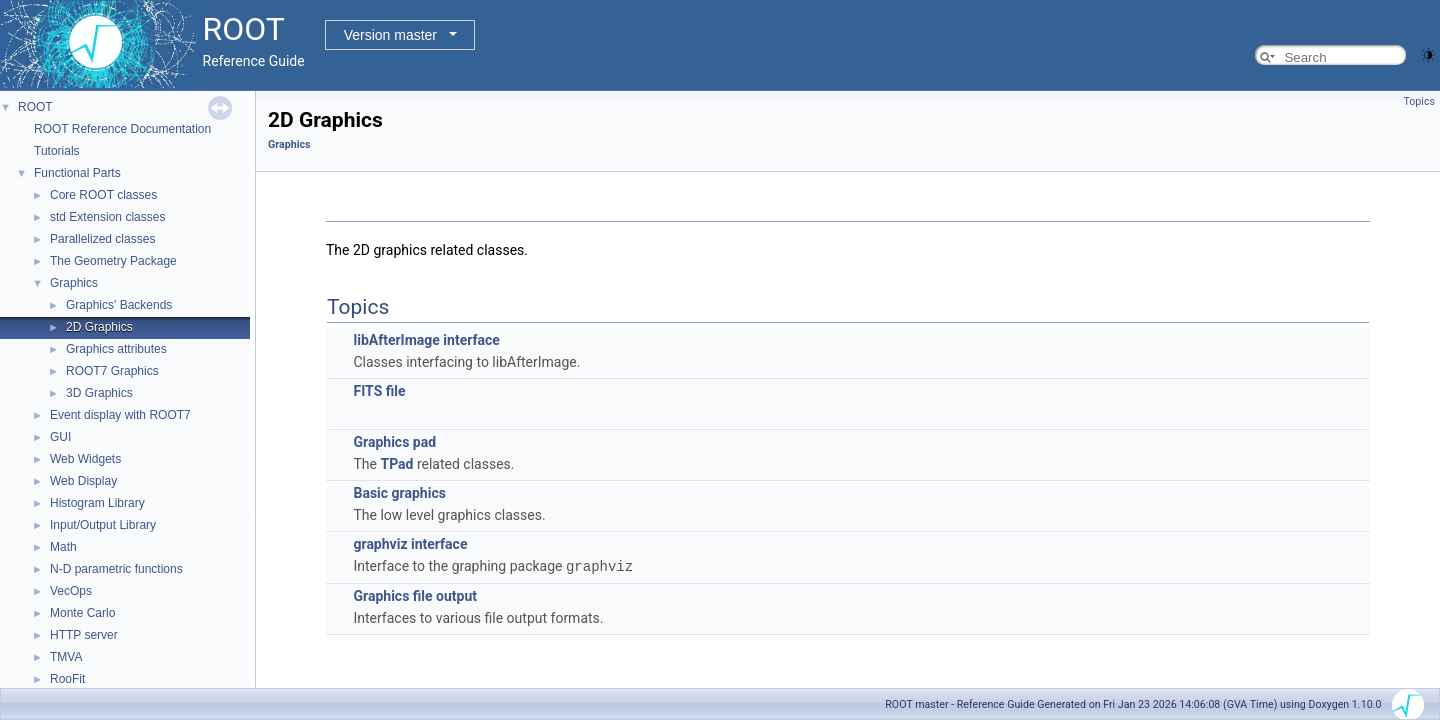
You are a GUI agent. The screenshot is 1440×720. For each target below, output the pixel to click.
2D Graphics (99, 327)
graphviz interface (410, 544)
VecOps (71, 591)
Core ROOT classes (103, 195)
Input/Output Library (103, 525)
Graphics (74, 283)
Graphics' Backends (119, 305)
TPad (396, 464)
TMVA (66, 657)
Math (63, 547)
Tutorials (57, 151)
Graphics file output (415, 595)
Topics (1419, 101)
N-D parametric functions (116, 569)
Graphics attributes (116, 349)
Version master (390, 35)
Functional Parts (77, 173)
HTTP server (84, 635)
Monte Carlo (82, 613)
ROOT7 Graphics (112, 371)
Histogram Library (97, 503)
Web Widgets (85, 459)
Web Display (83, 481)
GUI (60, 437)
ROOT (35, 107)
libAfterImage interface (426, 340)
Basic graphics (399, 493)
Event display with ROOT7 (120, 415)
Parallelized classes (102, 239)
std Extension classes (107, 217)
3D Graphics (99, 393)
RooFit (67, 679)
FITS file (379, 391)
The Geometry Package (113, 261)
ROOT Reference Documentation (122, 129)
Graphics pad (394, 442)
